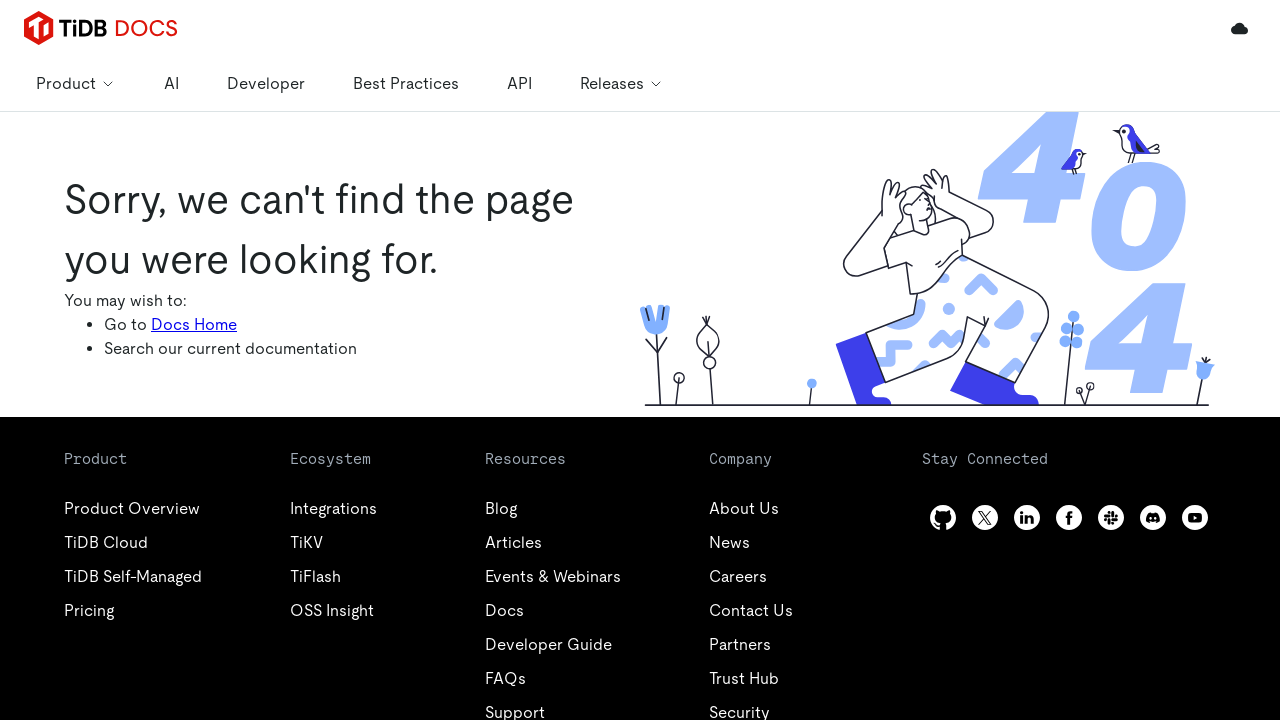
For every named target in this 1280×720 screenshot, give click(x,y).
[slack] (1111, 517)
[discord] (1153, 517)
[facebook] (1069, 517)
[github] (943, 517)
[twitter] (985, 517)
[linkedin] (1027, 517)
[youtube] (1195, 517)
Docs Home (194, 324)
